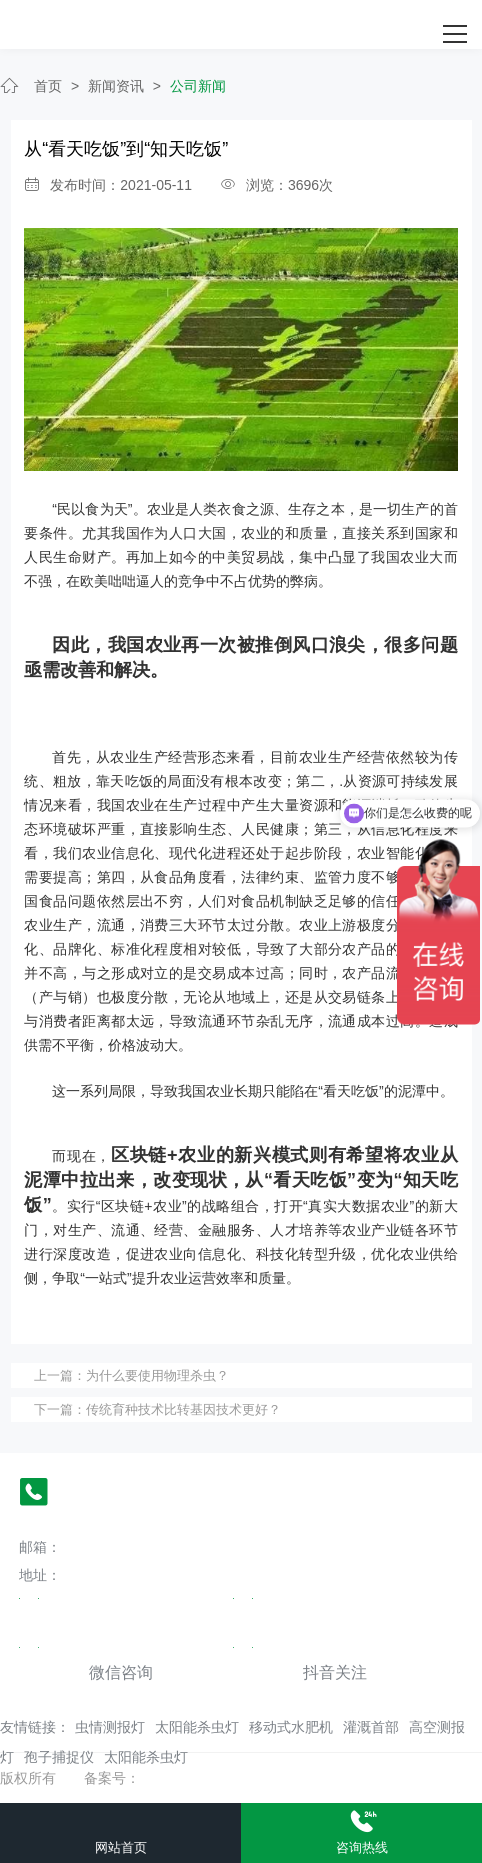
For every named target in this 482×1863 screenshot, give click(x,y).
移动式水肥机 (291, 1727)
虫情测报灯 (110, 1727)
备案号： (112, 1778)
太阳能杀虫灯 (197, 1727)
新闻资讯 (116, 86)
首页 (48, 86)
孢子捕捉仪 (59, 1757)
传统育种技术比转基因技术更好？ (183, 1409)
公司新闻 (198, 86)
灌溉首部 (371, 1727)
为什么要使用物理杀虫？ (157, 1375)
